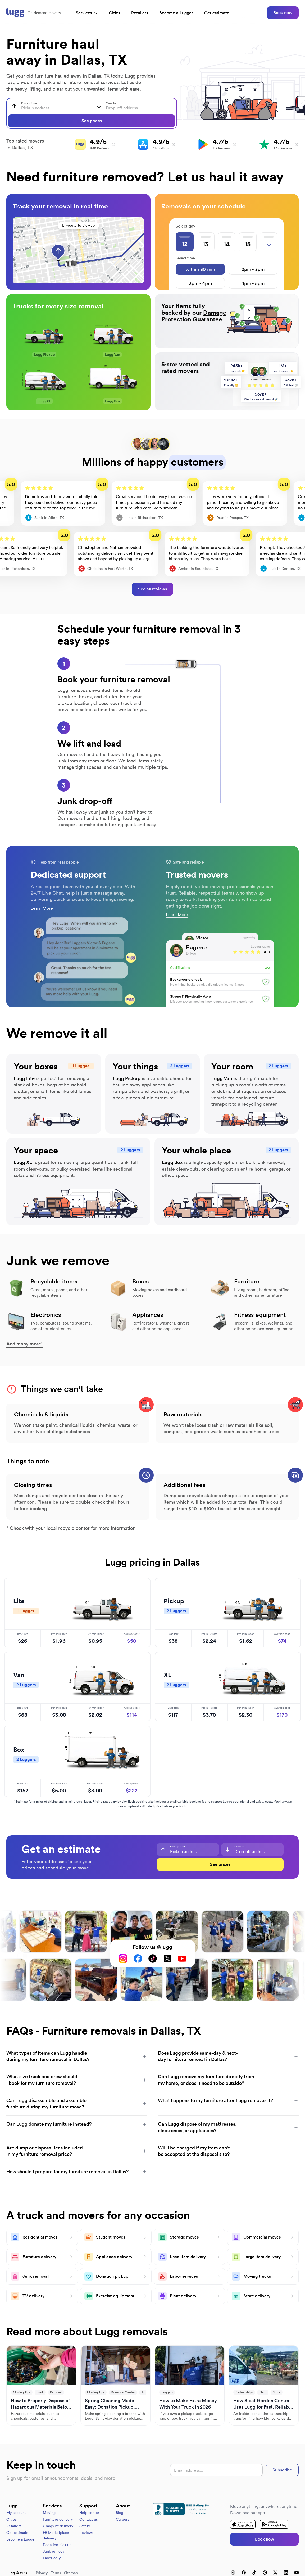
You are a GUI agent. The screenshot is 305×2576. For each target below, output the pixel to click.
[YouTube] (182, 1958)
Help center (89, 2512)
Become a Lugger (21, 2539)
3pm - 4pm (200, 283)
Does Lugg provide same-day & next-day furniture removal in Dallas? (228, 2056)
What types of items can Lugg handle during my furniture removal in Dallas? (76, 2056)
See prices (91, 120)
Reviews (86, 2532)
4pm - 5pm (253, 283)
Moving (49, 2512)
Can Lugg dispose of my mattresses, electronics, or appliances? (228, 2127)
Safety (84, 2526)
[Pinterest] (265, 2572)
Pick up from (29, 103)
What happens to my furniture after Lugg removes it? (228, 2100)
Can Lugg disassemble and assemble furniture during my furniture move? (76, 2103)
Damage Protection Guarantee (193, 316)
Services (87, 13)
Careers (122, 2519)
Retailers (139, 13)
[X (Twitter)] (167, 1958)
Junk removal (54, 2551)
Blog (119, 2512)
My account (16, 2512)
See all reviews (152, 589)
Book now (282, 12)
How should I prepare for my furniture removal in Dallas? (76, 2172)
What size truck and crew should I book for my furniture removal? (76, 2079)
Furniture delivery (58, 2519)
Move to (111, 103)
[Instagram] (123, 1958)
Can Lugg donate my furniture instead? (76, 2124)
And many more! (24, 1344)
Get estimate (216, 13)
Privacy (42, 2572)
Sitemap (71, 2572)
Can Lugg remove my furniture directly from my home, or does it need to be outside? (228, 2079)
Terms (56, 2572)
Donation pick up (57, 2544)
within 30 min (200, 269)
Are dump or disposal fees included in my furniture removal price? (76, 2151)
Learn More (42, 908)
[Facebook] (138, 1958)
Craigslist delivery (58, 2526)
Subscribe (282, 2470)
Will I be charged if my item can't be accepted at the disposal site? (228, 2151)
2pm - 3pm (253, 269)
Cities (114, 13)
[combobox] (49, 105)
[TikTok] (152, 1958)
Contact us (88, 2519)
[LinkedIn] (286, 2572)
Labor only (52, 2558)
